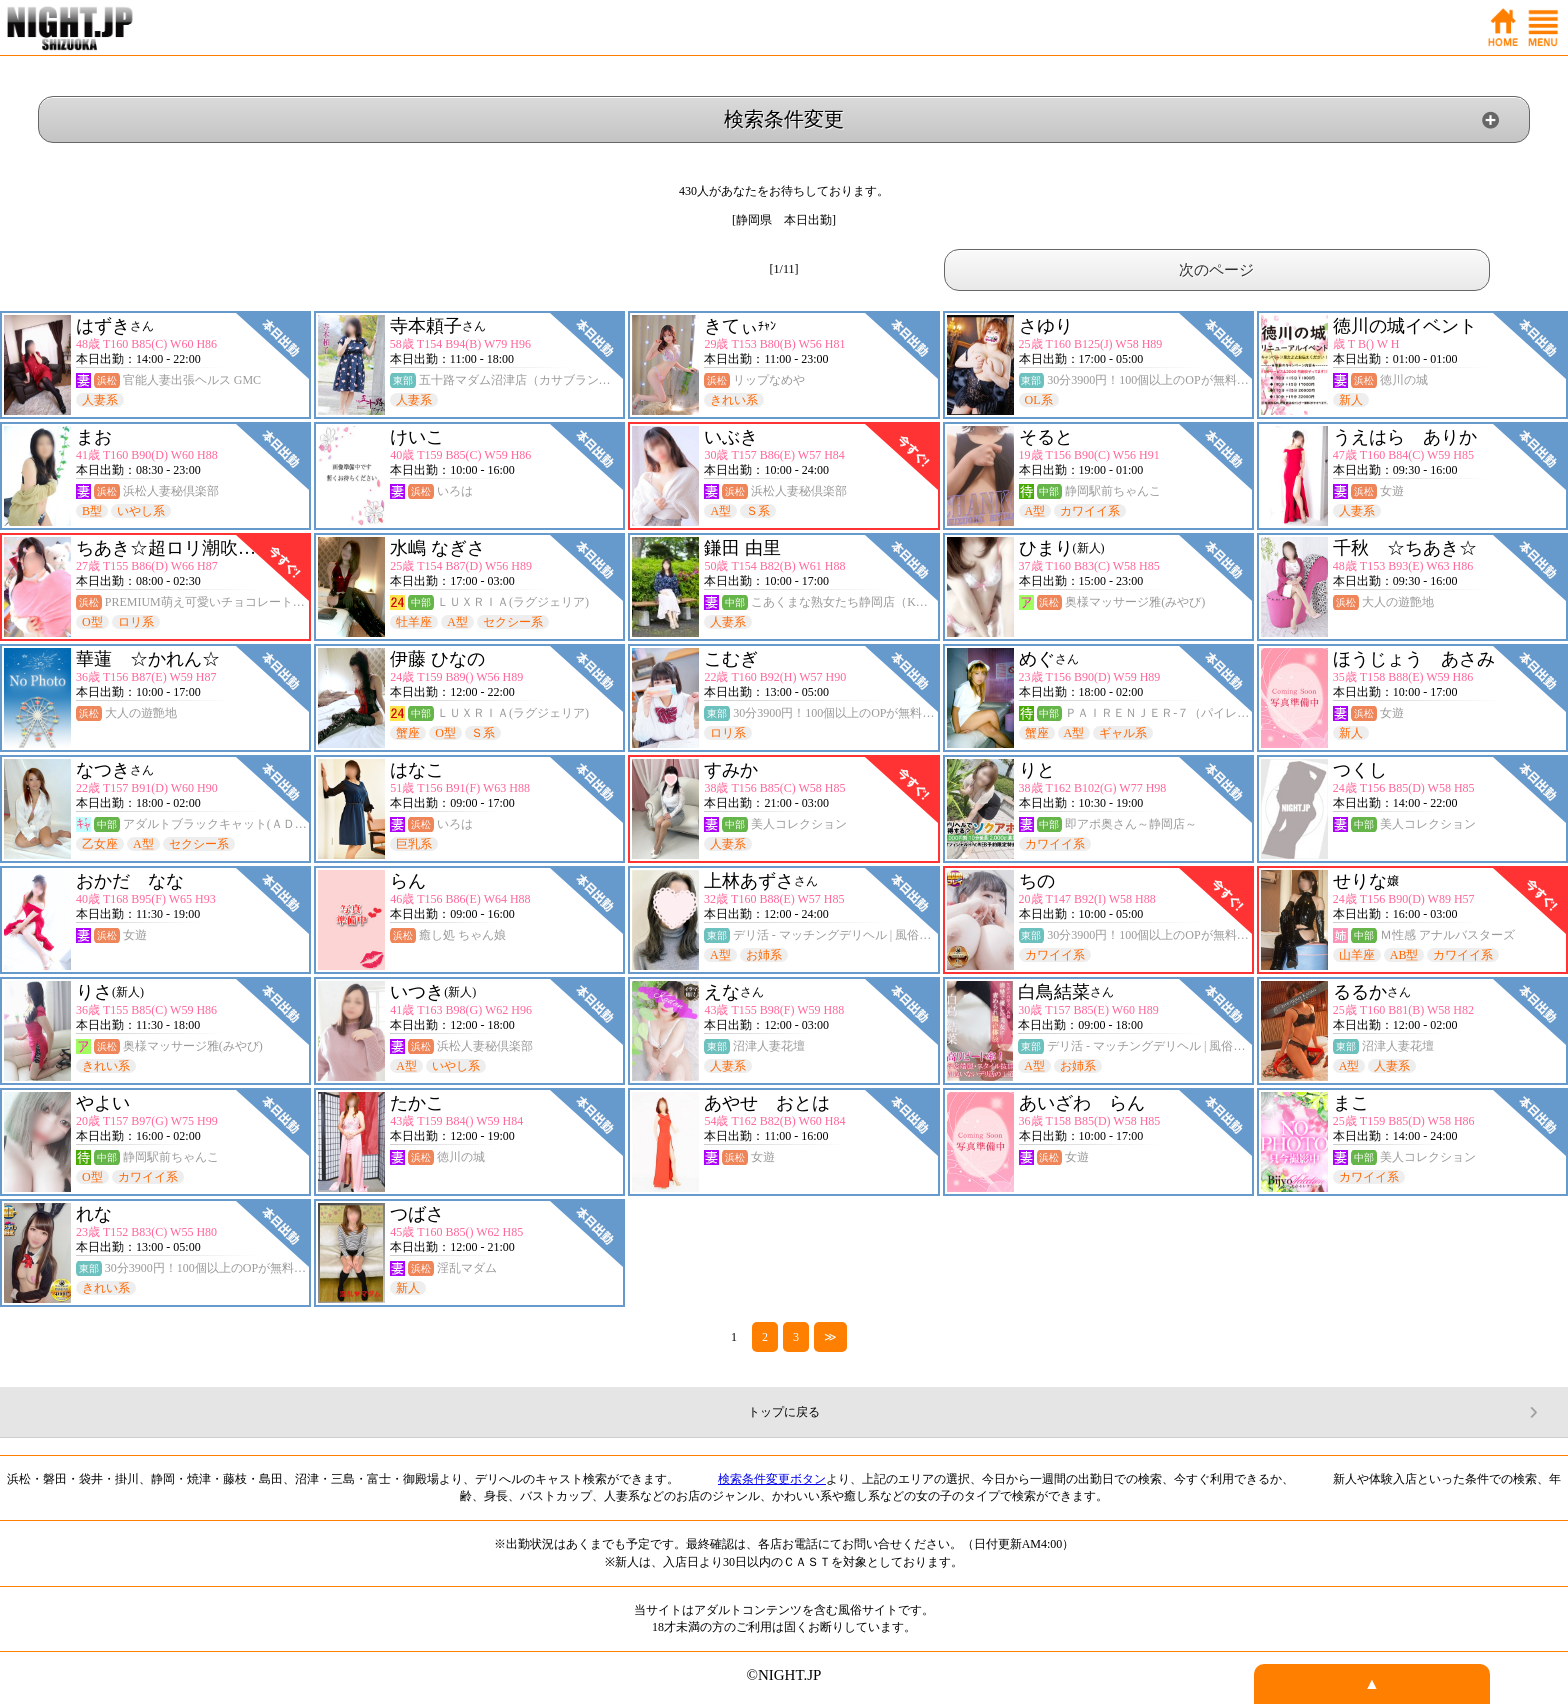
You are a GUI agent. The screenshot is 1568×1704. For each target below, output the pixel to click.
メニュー (1543, 27)
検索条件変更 (784, 119)
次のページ (1216, 270)
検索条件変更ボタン (772, 1479)
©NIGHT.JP (784, 1675)
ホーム (1503, 27)
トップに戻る (784, 1412)
